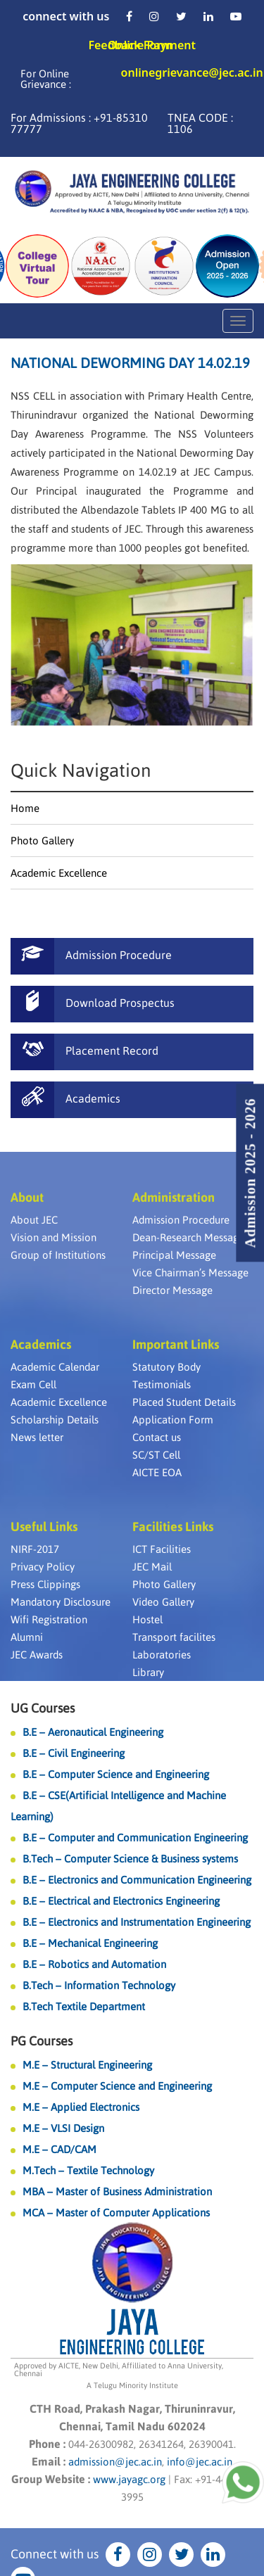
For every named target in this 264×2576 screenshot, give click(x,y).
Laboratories (161, 1655)
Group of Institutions (58, 1255)
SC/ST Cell (156, 1455)
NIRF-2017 (35, 1549)
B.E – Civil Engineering (74, 1753)
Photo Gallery (42, 840)
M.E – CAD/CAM (59, 2149)
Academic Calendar (55, 1367)
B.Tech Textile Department (84, 2006)
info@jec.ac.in (198, 2462)
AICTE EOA (157, 1472)
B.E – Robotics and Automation (94, 1964)
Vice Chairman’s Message (190, 1273)
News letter (37, 1437)
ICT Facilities (161, 1549)
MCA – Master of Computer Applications (116, 2213)
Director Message (172, 1290)
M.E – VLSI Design (63, 2128)
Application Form (172, 1420)
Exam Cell (33, 1384)
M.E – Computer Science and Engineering (117, 2086)
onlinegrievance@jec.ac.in (192, 73)
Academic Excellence (59, 873)
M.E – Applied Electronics (81, 2107)
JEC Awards (37, 1655)
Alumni (27, 1637)
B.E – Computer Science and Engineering (116, 1774)
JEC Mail (152, 1567)
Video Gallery (163, 1602)
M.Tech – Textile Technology (88, 2170)
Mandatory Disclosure (61, 1602)
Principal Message (174, 1255)
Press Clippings (45, 1584)
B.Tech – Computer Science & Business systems (130, 1859)
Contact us (156, 1437)
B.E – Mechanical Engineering (90, 1943)
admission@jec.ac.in (115, 2462)
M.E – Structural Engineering (87, 2065)
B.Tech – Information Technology (99, 1985)
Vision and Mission (53, 1237)
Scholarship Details (55, 1420)
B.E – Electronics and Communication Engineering (137, 1880)
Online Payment (152, 45)
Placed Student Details (184, 1402)
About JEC (34, 1220)
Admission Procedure (181, 1220)
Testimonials (161, 1384)
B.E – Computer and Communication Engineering (135, 1838)
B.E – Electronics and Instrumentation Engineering (137, 1922)
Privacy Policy (43, 1567)
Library (148, 1672)
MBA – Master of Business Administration (117, 2191)
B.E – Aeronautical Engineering (93, 1732)
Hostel (147, 1619)
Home (25, 808)
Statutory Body (166, 1367)
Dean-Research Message (188, 1237)
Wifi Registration (49, 1619)
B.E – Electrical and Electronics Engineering (121, 1901)
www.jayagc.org (129, 2479)
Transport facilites (173, 1637)
